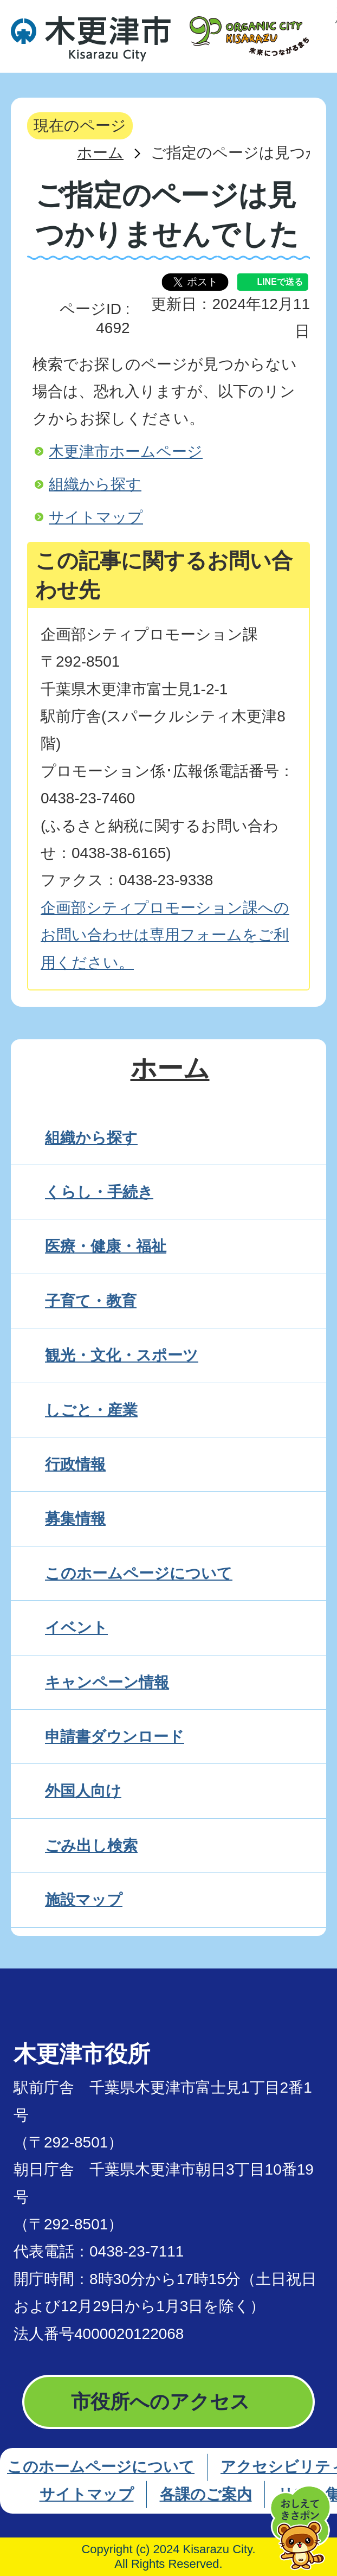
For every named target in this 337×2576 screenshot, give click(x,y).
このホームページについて (101, 2466)
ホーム (100, 152)
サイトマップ (96, 517)
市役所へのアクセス (160, 2401)
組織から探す (95, 484)
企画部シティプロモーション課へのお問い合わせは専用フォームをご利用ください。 (165, 935)
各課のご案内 (206, 2494)
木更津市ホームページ (126, 451)
